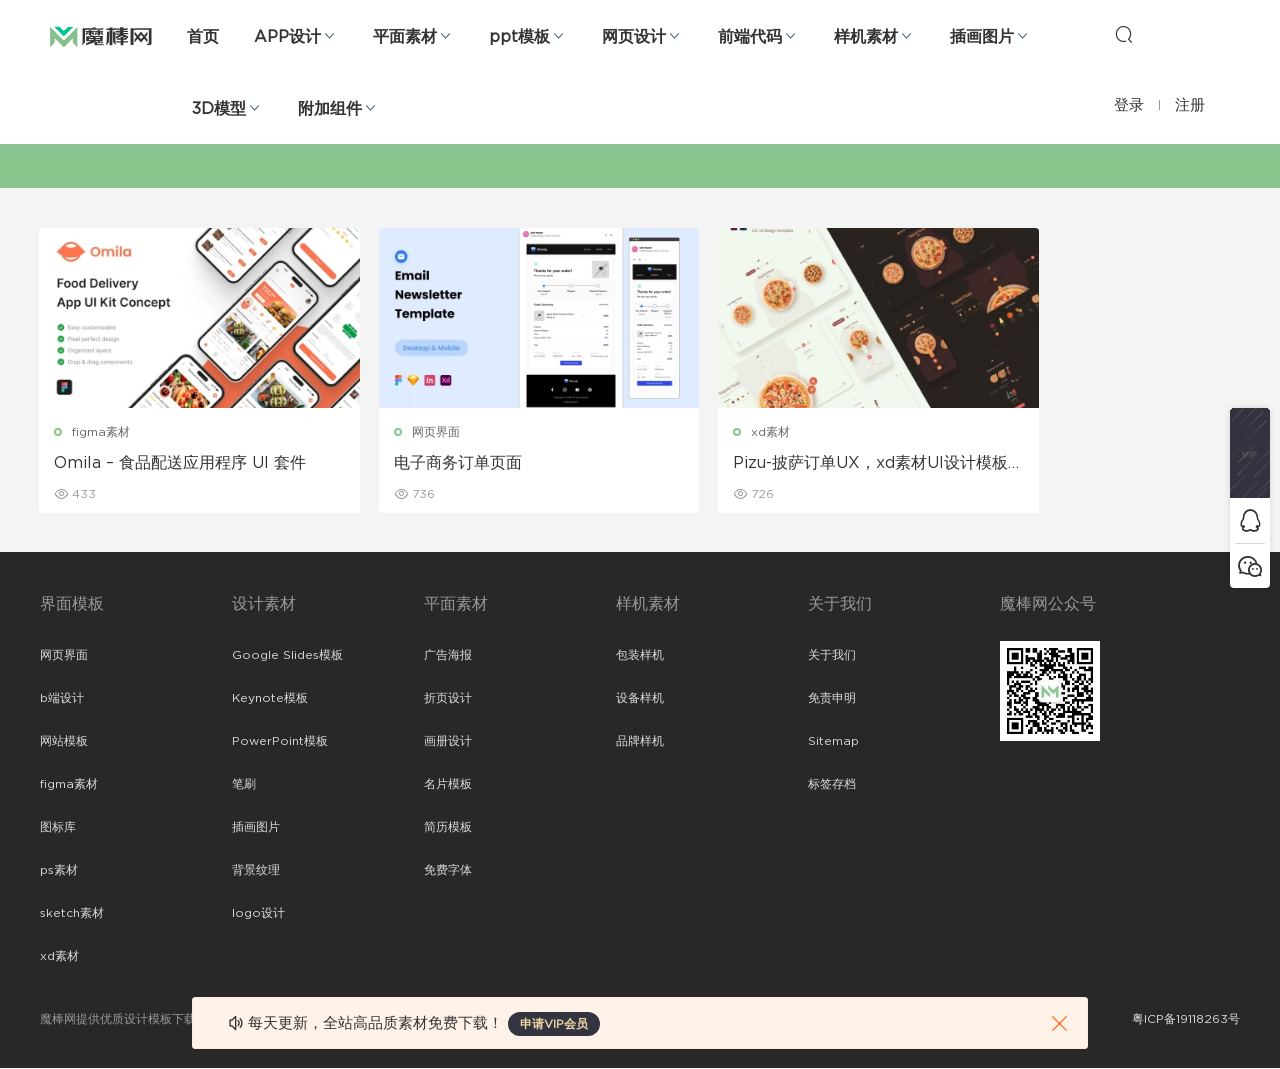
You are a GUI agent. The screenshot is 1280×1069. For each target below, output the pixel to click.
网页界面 (402, 432)
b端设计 (62, 699)
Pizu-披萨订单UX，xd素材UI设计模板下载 (786, 464)
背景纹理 (256, 871)
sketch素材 (72, 914)
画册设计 (448, 742)
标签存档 (832, 785)
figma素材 (102, 432)
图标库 (58, 828)
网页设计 (634, 37)
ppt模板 (519, 37)
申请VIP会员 (554, 1024)
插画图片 (982, 37)
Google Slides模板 (287, 656)
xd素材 (702, 432)
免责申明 (832, 699)
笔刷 (244, 785)
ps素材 (59, 871)
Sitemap (833, 742)
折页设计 (448, 699)
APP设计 (287, 37)
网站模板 (64, 742)
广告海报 (448, 656)
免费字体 (448, 871)
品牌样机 (640, 742)
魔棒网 (101, 35)
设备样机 (640, 699)
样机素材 (866, 37)
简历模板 (448, 828)
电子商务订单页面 (424, 463)
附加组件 (330, 109)
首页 (203, 37)
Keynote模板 (270, 699)
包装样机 (640, 656)
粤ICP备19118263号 (1186, 1020)
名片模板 (448, 785)
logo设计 (258, 914)
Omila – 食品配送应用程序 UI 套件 (181, 463)
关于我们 (832, 656)
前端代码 (750, 37)
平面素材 (405, 37)
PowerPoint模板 (280, 742)
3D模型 (219, 109)
